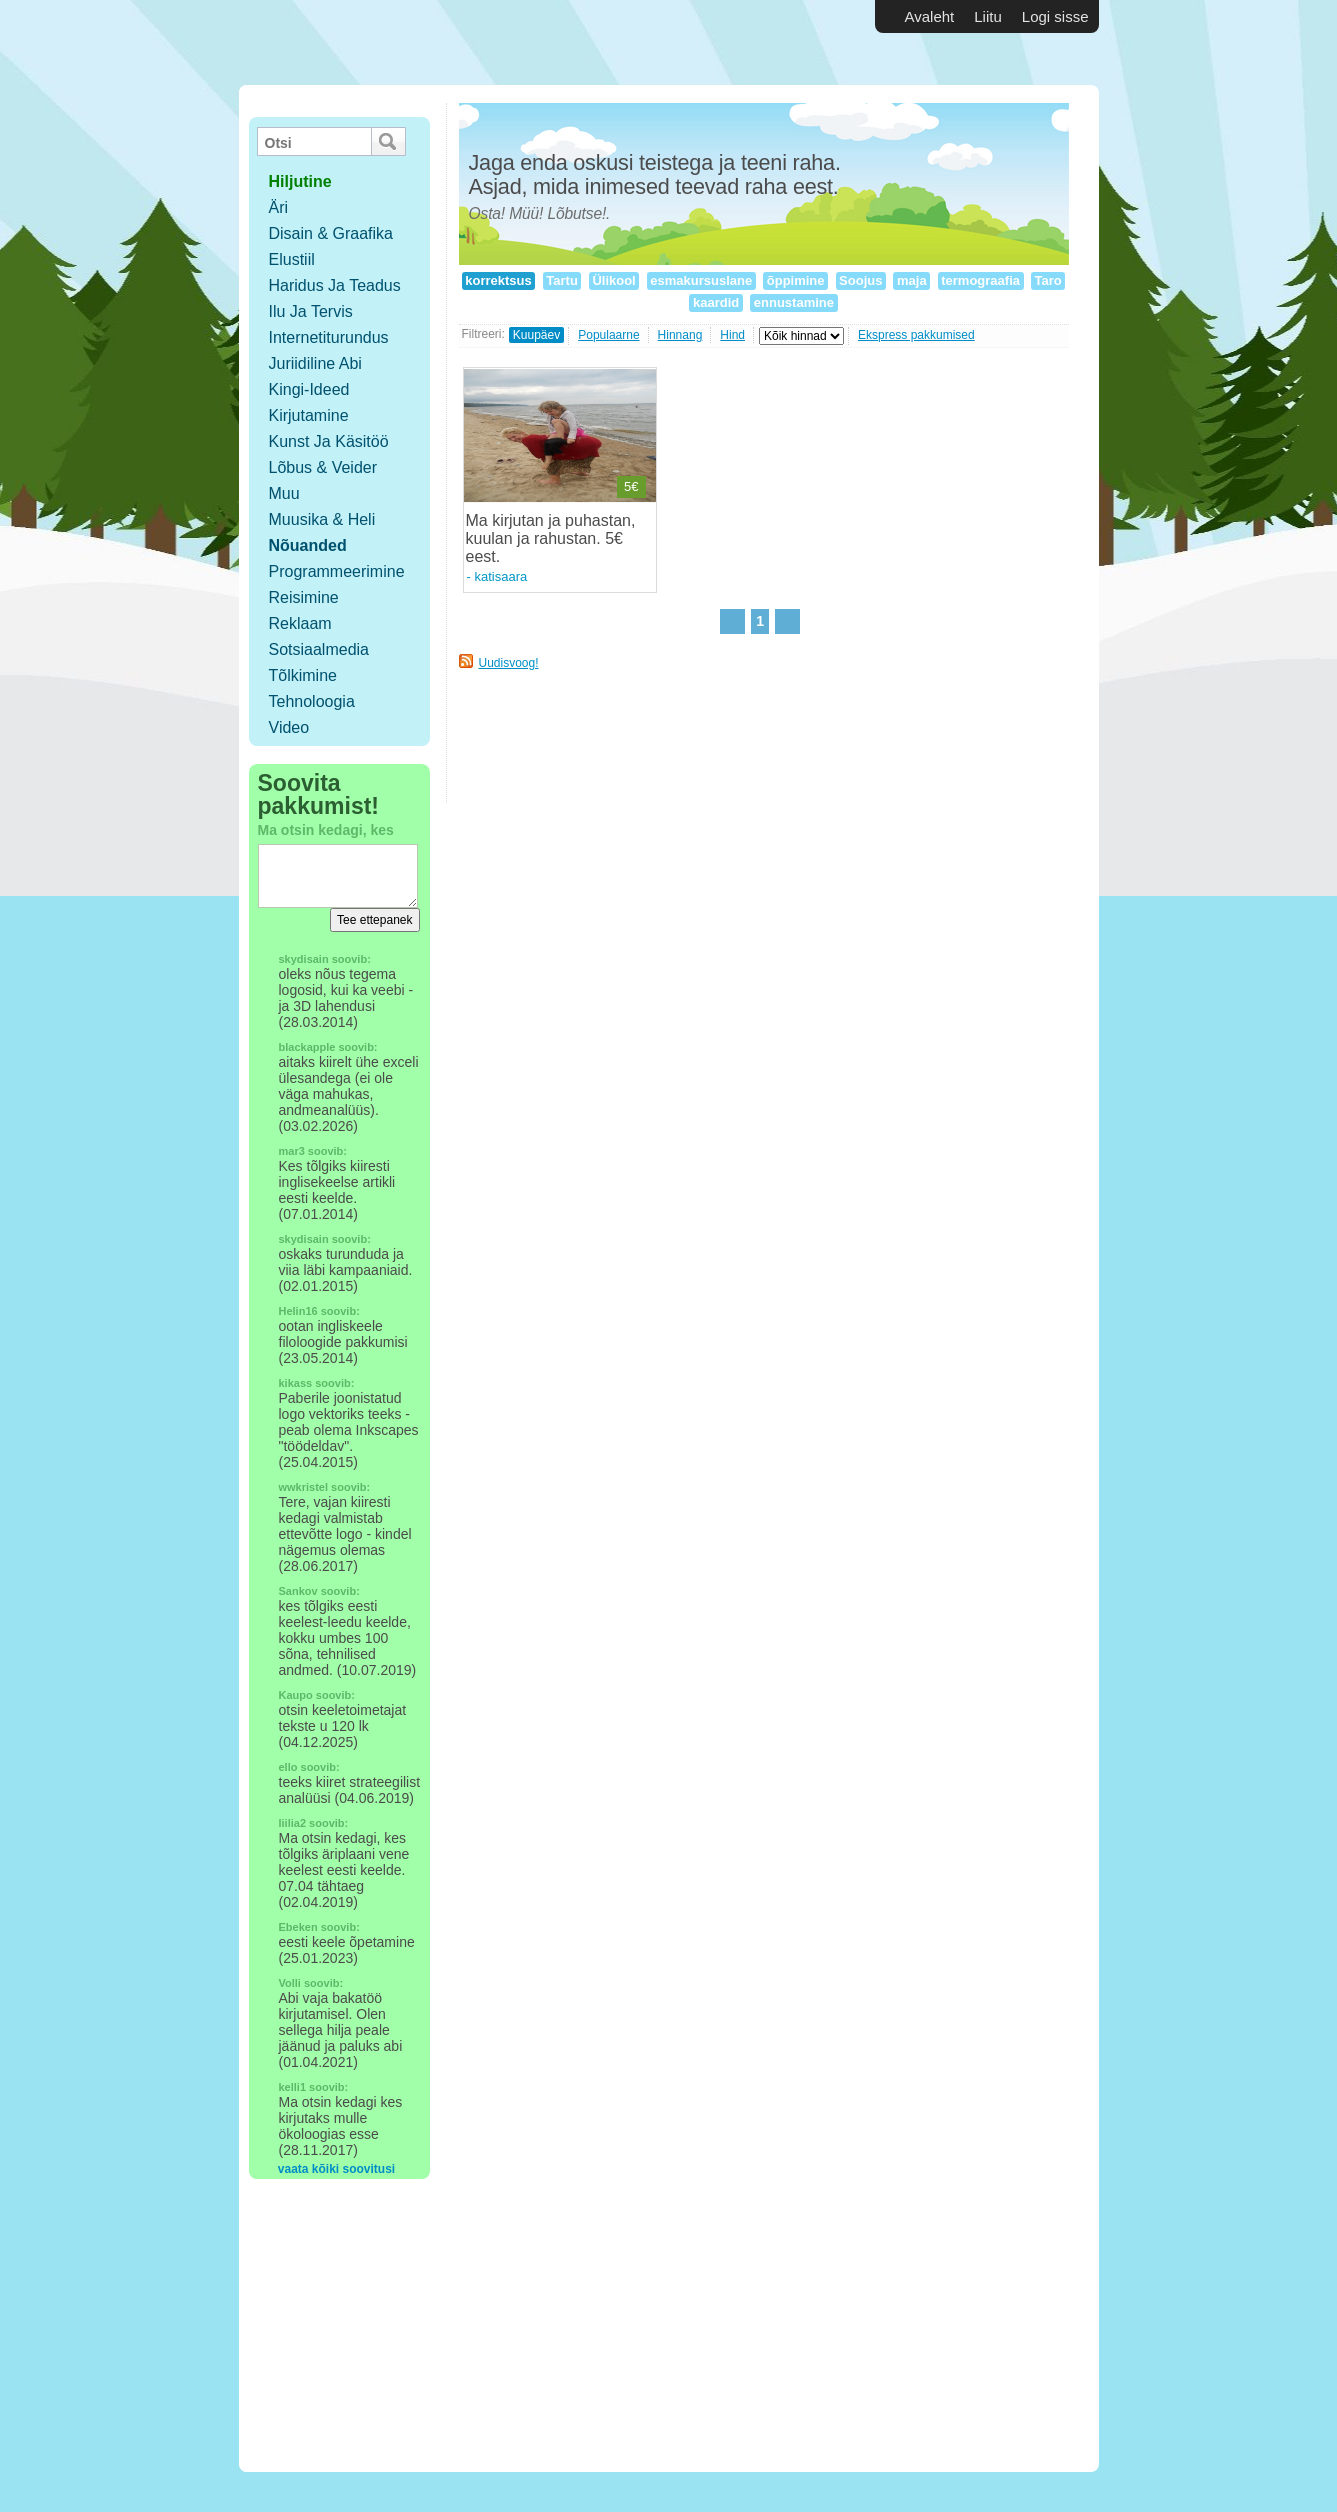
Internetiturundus (329, 337)
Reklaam (300, 623)
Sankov (298, 1591)
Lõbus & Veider (323, 467)
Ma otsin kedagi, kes (326, 830)
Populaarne (608, 335)
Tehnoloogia (312, 701)
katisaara (500, 576)
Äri (279, 207)
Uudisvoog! (509, 663)
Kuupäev (536, 335)
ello (288, 1767)
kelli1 (293, 2087)
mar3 (292, 1151)
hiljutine (300, 181)
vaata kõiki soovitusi (336, 2169)
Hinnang (680, 335)
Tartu (562, 280)
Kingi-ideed (309, 389)
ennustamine (793, 302)
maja (911, 280)
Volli (290, 1983)
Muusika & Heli (322, 519)
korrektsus (499, 280)
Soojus (861, 280)
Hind (732, 335)
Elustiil (292, 259)
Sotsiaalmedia (319, 649)
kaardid (715, 302)
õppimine (795, 280)
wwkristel (304, 1487)
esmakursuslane (701, 280)
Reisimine (304, 597)
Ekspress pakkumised (916, 335)
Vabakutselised (357, 42)
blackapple (307, 1047)
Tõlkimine (303, 675)
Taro (1048, 280)
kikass (296, 1383)
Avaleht (930, 16)
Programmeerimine (337, 571)
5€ (631, 486)
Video (289, 727)
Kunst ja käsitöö (329, 441)
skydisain (304, 959)
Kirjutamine (309, 415)
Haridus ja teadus (335, 285)
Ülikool (614, 280)
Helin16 (298, 1311)
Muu (284, 493)
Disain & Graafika (331, 233)
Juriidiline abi (315, 363)
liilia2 (293, 1823)
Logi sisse (1055, 16)
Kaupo (296, 1695)
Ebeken (298, 1927)
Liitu (988, 16)
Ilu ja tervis (311, 311)
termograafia (981, 280)
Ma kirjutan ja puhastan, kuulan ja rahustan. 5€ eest (551, 538)
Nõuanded (308, 545)
